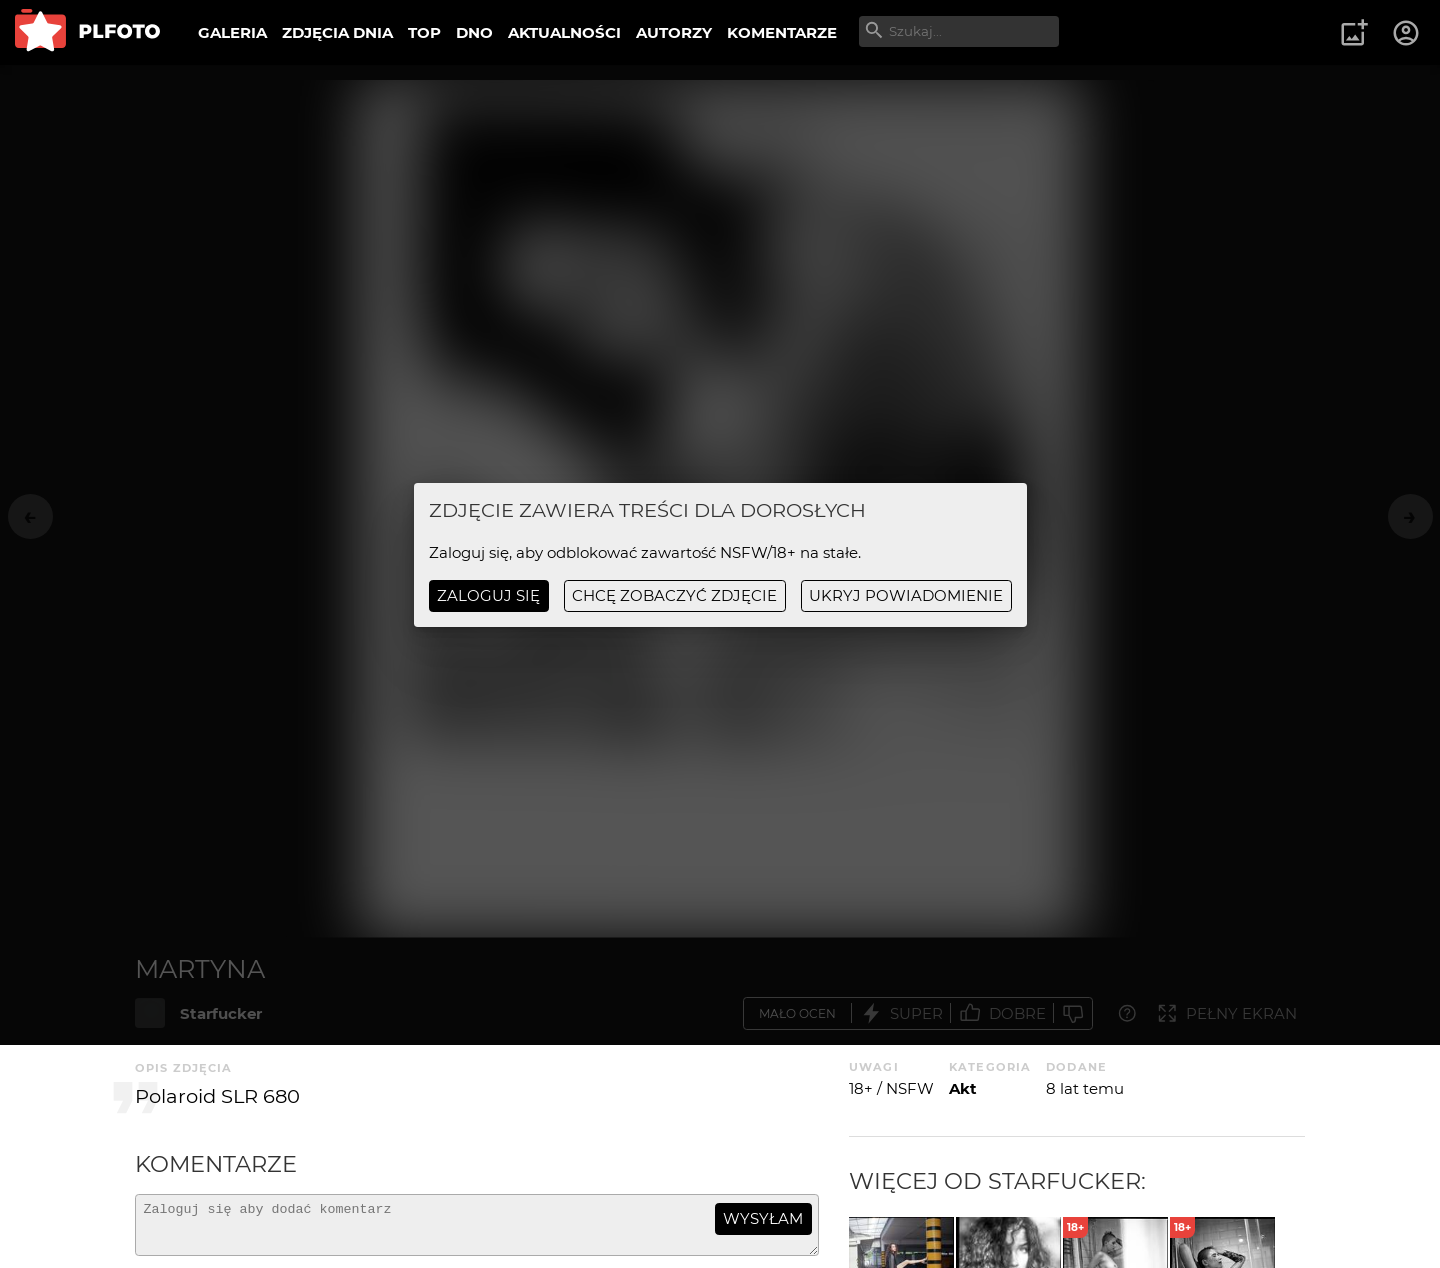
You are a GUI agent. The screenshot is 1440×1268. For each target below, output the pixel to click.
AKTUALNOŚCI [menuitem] (564, 32)
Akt (963, 1088)
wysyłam (763, 1218)
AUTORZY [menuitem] (674, 32)
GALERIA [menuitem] (232, 32)
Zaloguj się (488, 595)
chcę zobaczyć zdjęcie (674, 595)
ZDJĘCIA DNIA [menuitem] (337, 32)
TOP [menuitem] (424, 32)
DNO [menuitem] (474, 32)
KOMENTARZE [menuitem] (782, 32)
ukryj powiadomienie (906, 595)
